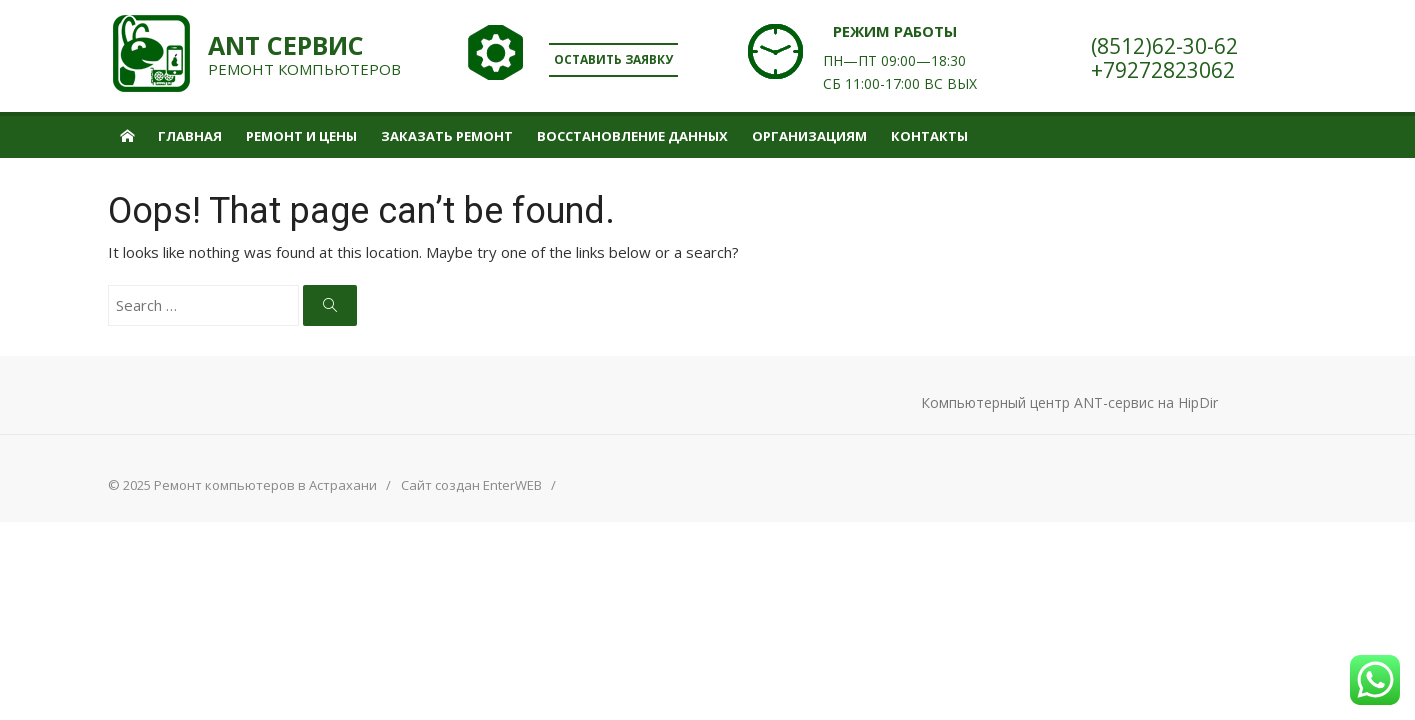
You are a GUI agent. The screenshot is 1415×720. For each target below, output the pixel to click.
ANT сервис (286, 45)
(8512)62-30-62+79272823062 (1164, 58)
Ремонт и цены (301, 136)
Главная (190, 136)
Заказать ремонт (447, 136)
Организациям (809, 136)
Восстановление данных (632, 136)
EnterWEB (512, 485)
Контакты (929, 136)
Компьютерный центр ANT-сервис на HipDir (1069, 402)
